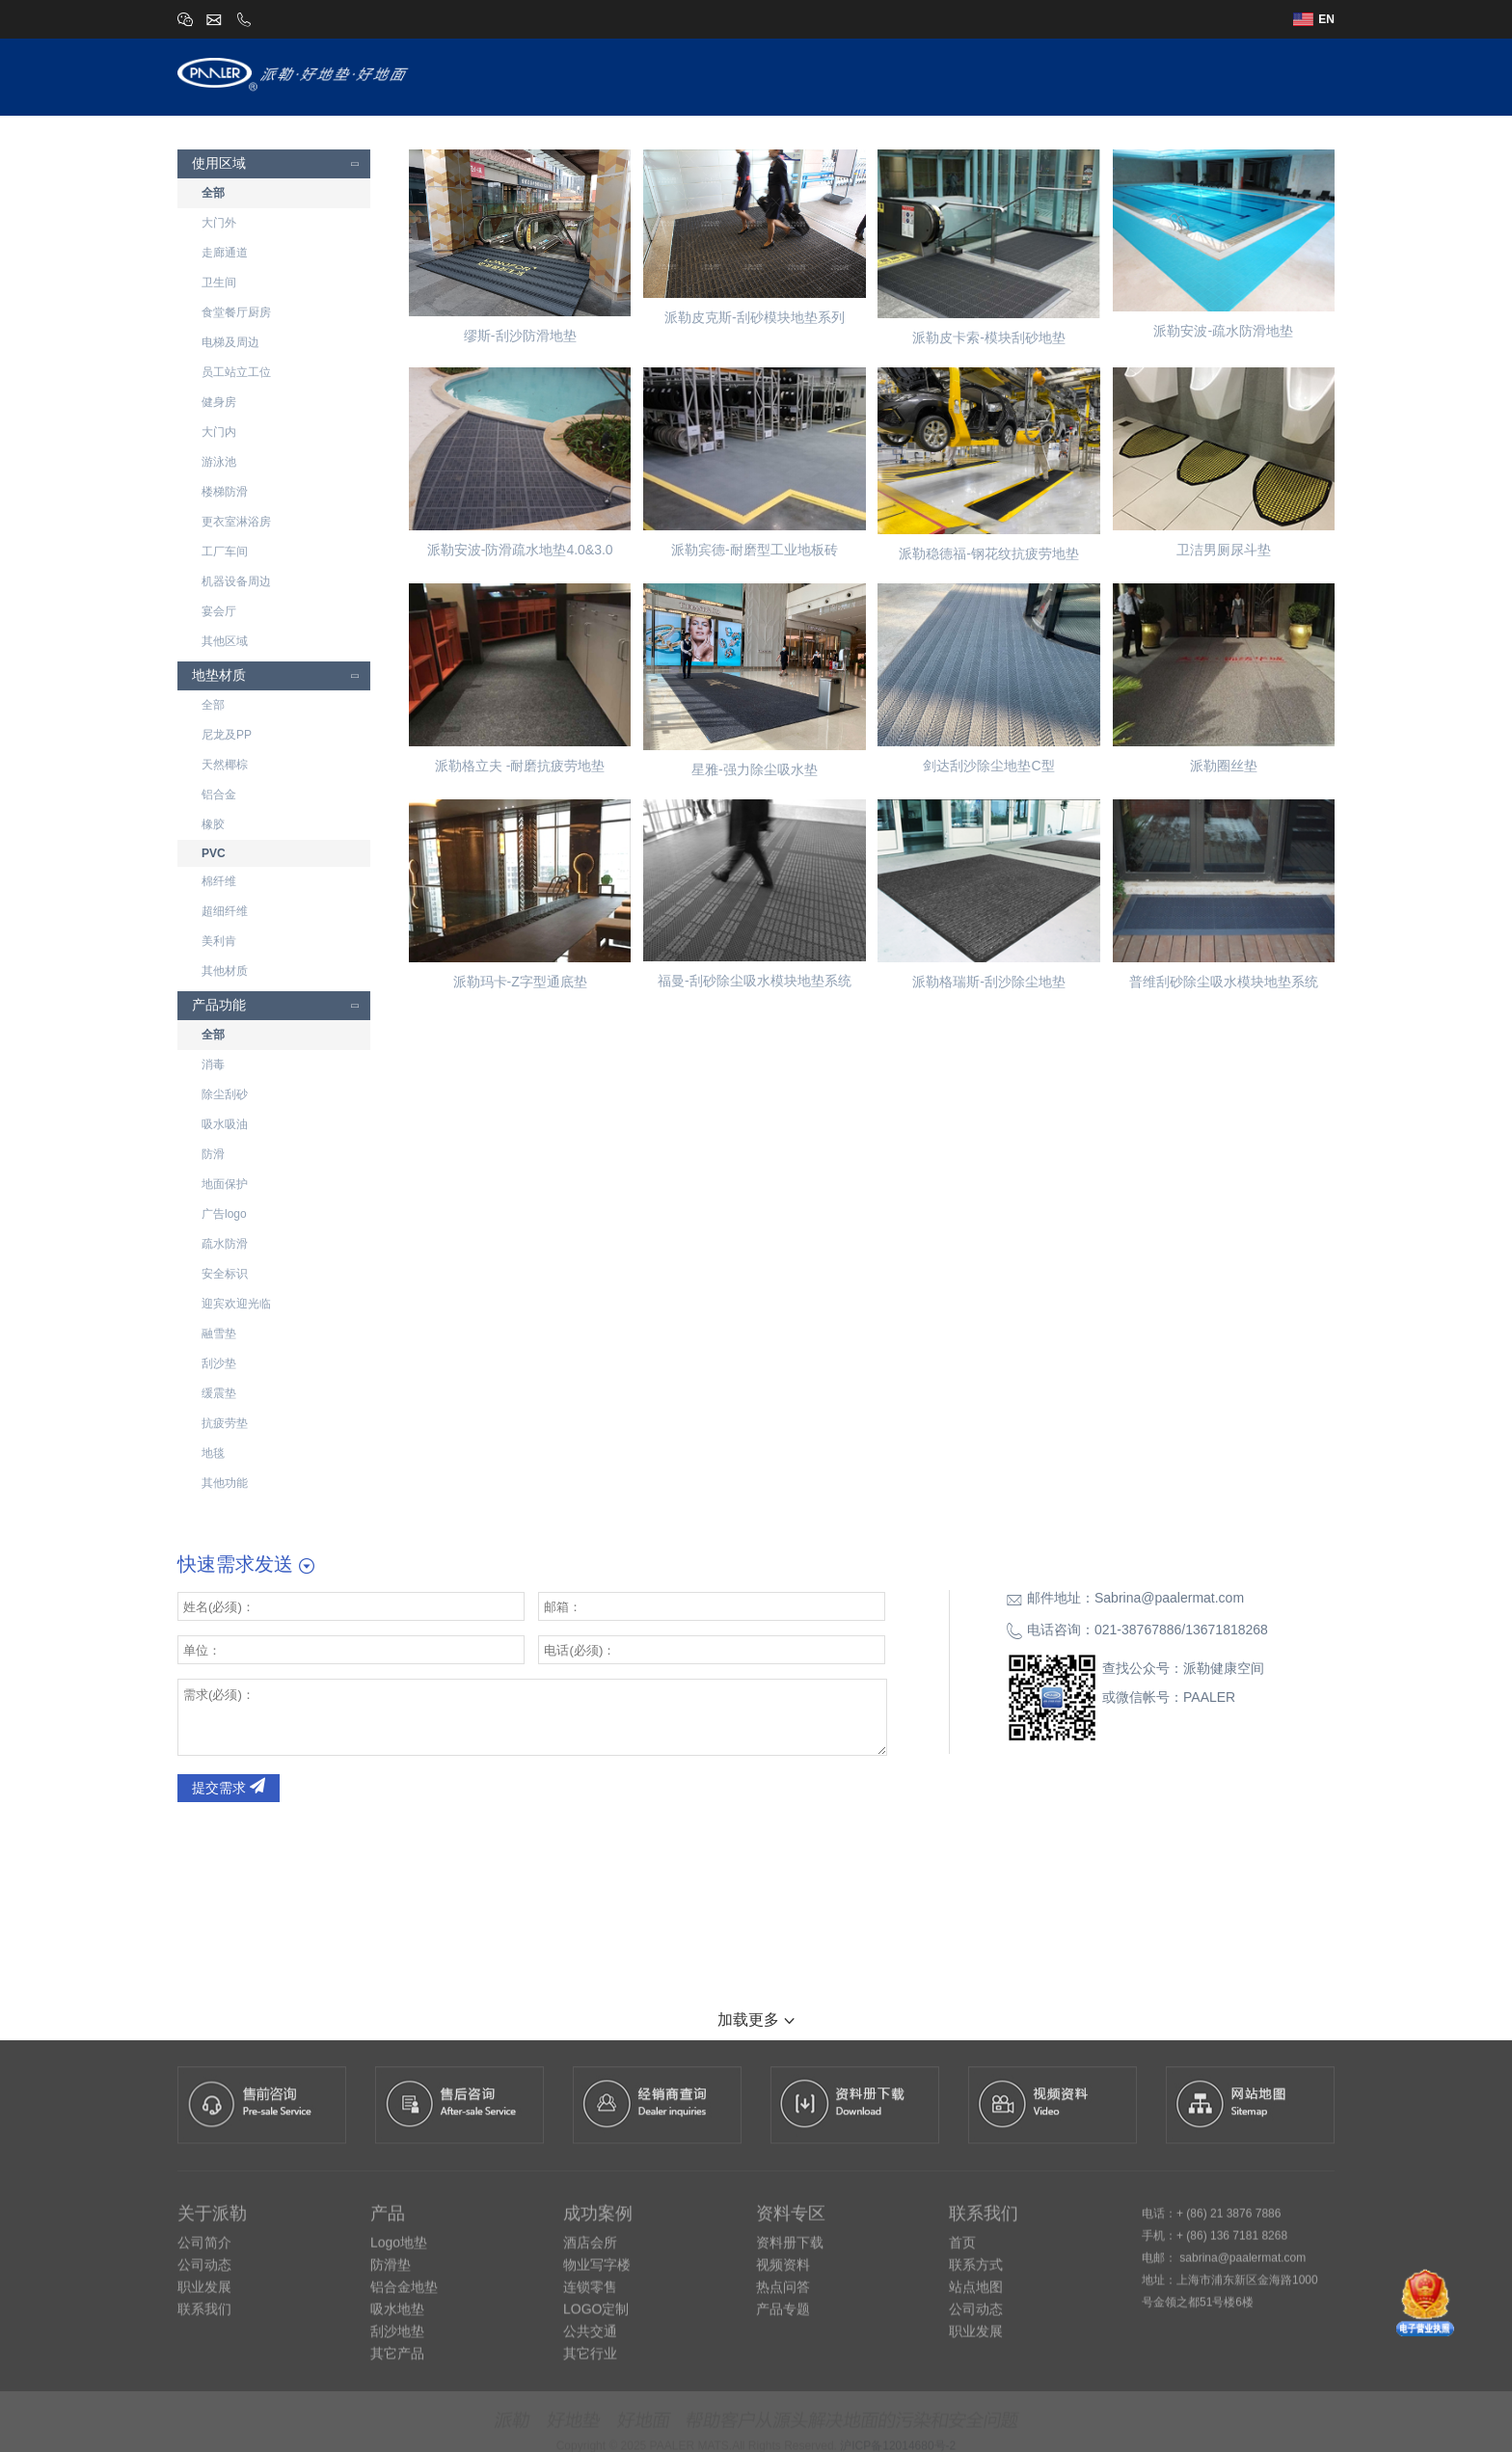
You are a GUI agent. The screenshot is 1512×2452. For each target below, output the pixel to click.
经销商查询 (1124, 75)
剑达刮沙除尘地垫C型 (988, 765)
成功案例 (1031, 75)
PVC (214, 853)
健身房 (219, 402)
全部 (213, 193)
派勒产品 (844, 75)
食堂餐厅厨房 (236, 312)
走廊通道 (225, 252)
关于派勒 (758, 75)
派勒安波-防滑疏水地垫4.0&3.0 (520, 549)
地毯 (213, 1453)
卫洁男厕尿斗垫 (1223, 549)
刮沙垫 (219, 1363)
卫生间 (219, 282)
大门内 (219, 432)
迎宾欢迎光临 (236, 1303)
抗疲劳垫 (225, 1423)
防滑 (213, 1154)
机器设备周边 (236, 581)
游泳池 (219, 462)
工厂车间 (225, 551)
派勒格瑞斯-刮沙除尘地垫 (989, 981)
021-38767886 (1137, 1629)
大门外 (219, 222)
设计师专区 (937, 75)
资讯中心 (1218, 75)
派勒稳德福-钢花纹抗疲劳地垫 (989, 553)
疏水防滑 (225, 1244)
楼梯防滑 (225, 491)
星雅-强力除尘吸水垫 (754, 769)
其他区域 (225, 641)
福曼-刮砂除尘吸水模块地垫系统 (754, 980)
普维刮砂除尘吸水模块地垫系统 (1223, 981)
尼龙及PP (227, 734)
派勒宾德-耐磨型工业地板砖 (754, 549)
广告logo (224, 1214)
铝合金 (219, 794)
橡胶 (213, 824)
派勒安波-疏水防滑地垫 (1223, 330)
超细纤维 (225, 911)
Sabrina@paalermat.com (1169, 1597)
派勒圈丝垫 (1223, 765)
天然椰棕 (225, 764)
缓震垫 (219, 1393)
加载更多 (755, 2019)
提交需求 (228, 1787)
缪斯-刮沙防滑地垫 (520, 335)
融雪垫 (219, 1333)
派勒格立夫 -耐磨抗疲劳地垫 (520, 765)
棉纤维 (219, 881)
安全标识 (225, 1273)
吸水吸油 (225, 1124)
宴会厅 (219, 611)
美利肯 (219, 941)
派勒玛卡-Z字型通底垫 (520, 981)
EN (1314, 19)
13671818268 (1226, 1629)
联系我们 (1304, 75)
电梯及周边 (230, 342)
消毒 (213, 1064)
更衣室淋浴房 (236, 521)
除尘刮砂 (225, 1094)
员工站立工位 (236, 372)
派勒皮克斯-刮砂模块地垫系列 (754, 317)
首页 (687, 75)
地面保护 (225, 1184)
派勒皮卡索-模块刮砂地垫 (989, 337)
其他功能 (225, 1483)
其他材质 (225, 971)
